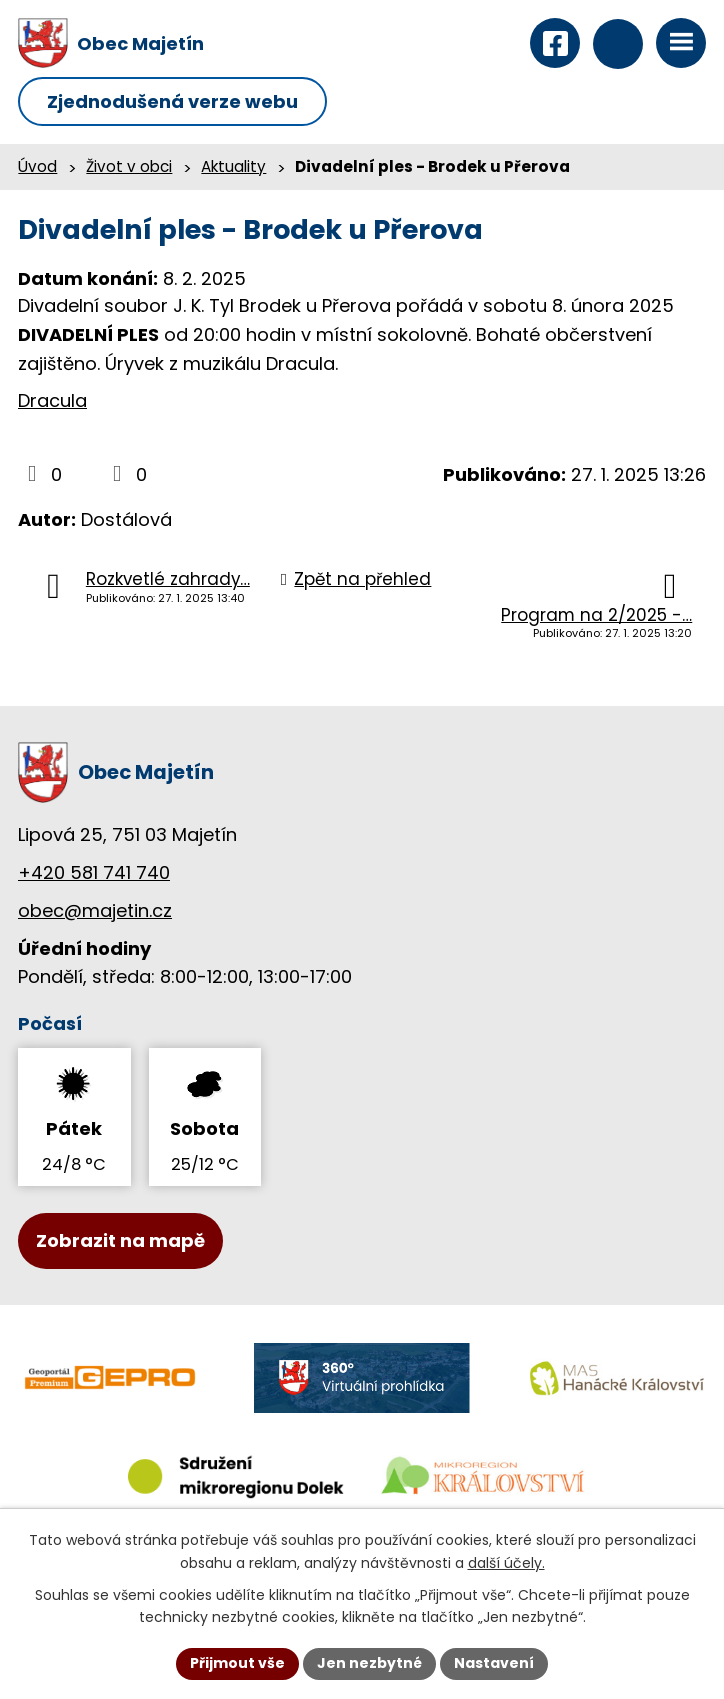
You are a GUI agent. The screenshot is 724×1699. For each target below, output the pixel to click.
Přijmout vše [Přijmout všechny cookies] (237, 1663)
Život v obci (129, 166)
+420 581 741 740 (94, 872)
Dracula (52, 400)
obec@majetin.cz (95, 910)
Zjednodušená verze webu (172, 101)
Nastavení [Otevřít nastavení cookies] (494, 1663)
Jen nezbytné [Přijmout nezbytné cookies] (369, 1663)
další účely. (506, 1563)
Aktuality (233, 166)
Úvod (37, 166)
